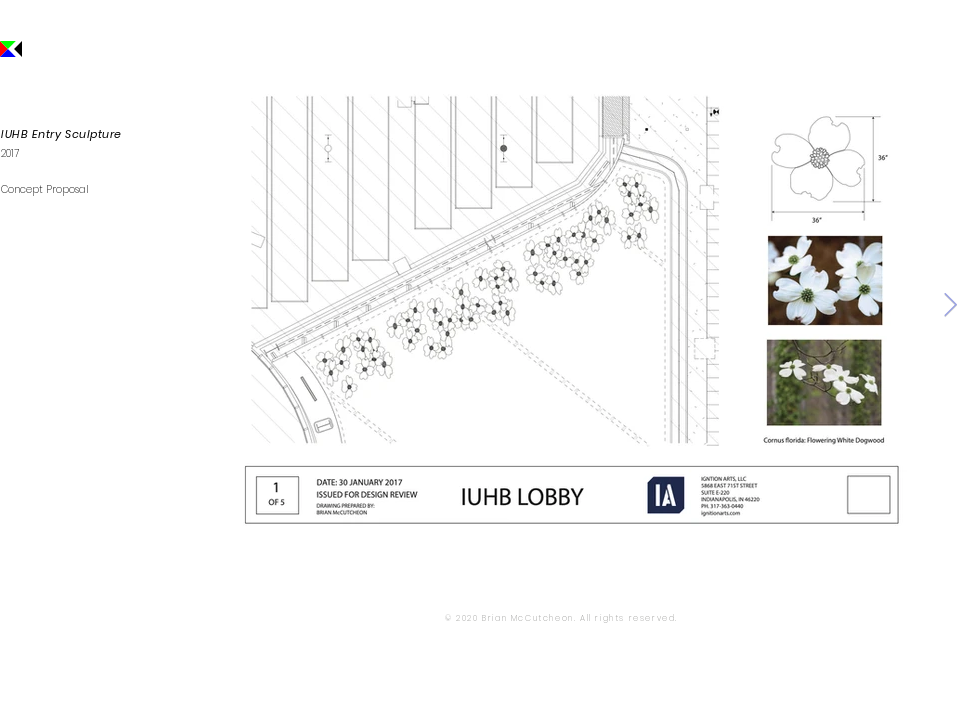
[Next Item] (950, 304)
